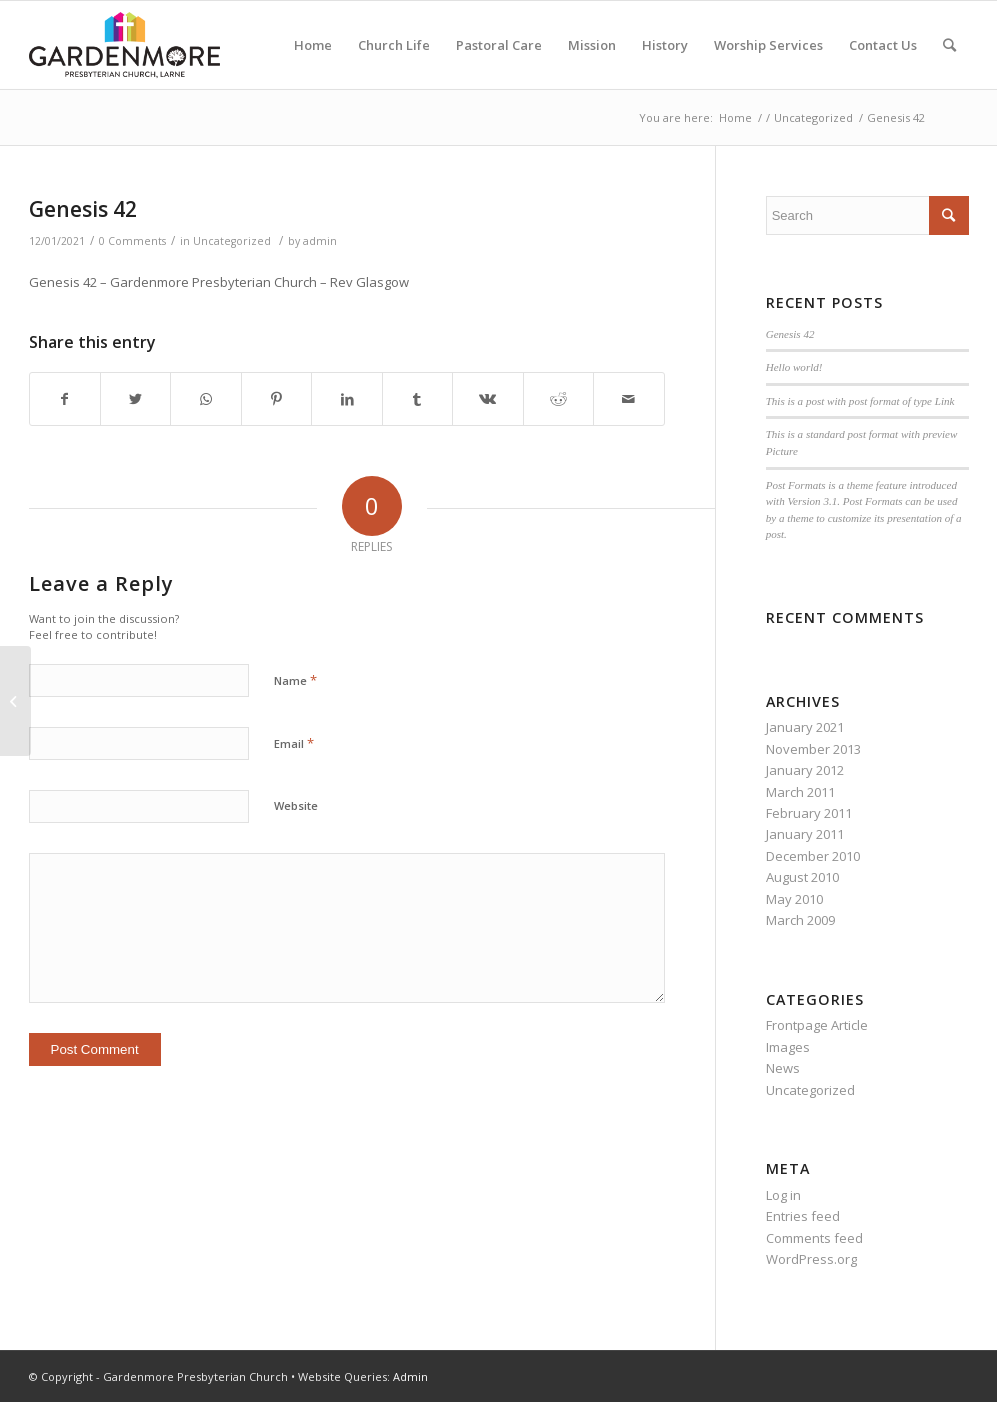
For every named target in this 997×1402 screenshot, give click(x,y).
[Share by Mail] (629, 399)
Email (294, 743)
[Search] (949, 45)
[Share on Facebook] (65, 399)
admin (320, 241)
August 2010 (802, 877)
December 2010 (813, 856)
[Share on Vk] (487, 399)
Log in (783, 1195)
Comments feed (814, 1238)
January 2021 (805, 727)
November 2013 (813, 749)
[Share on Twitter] (135, 399)
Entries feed (803, 1216)
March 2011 (800, 792)
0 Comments (132, 241)
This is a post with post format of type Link (860, 401)
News (783, 1068)
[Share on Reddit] (558, 399)
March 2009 (800, 920)
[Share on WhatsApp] (205, 399)
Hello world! (794, 367)
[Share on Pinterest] (276, 399)
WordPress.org (811, 1259)
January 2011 (805, 834)
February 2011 (809, 813)
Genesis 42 (83, 209)
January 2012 (805, 770)
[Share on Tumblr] (417, 399)
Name (295, 680)
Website (296, 805)
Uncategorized (232, 241)
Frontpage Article (817, 1025)
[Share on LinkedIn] (346, 399)
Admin (410, 1376)
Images (788, 1047)
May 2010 (794, 899)
